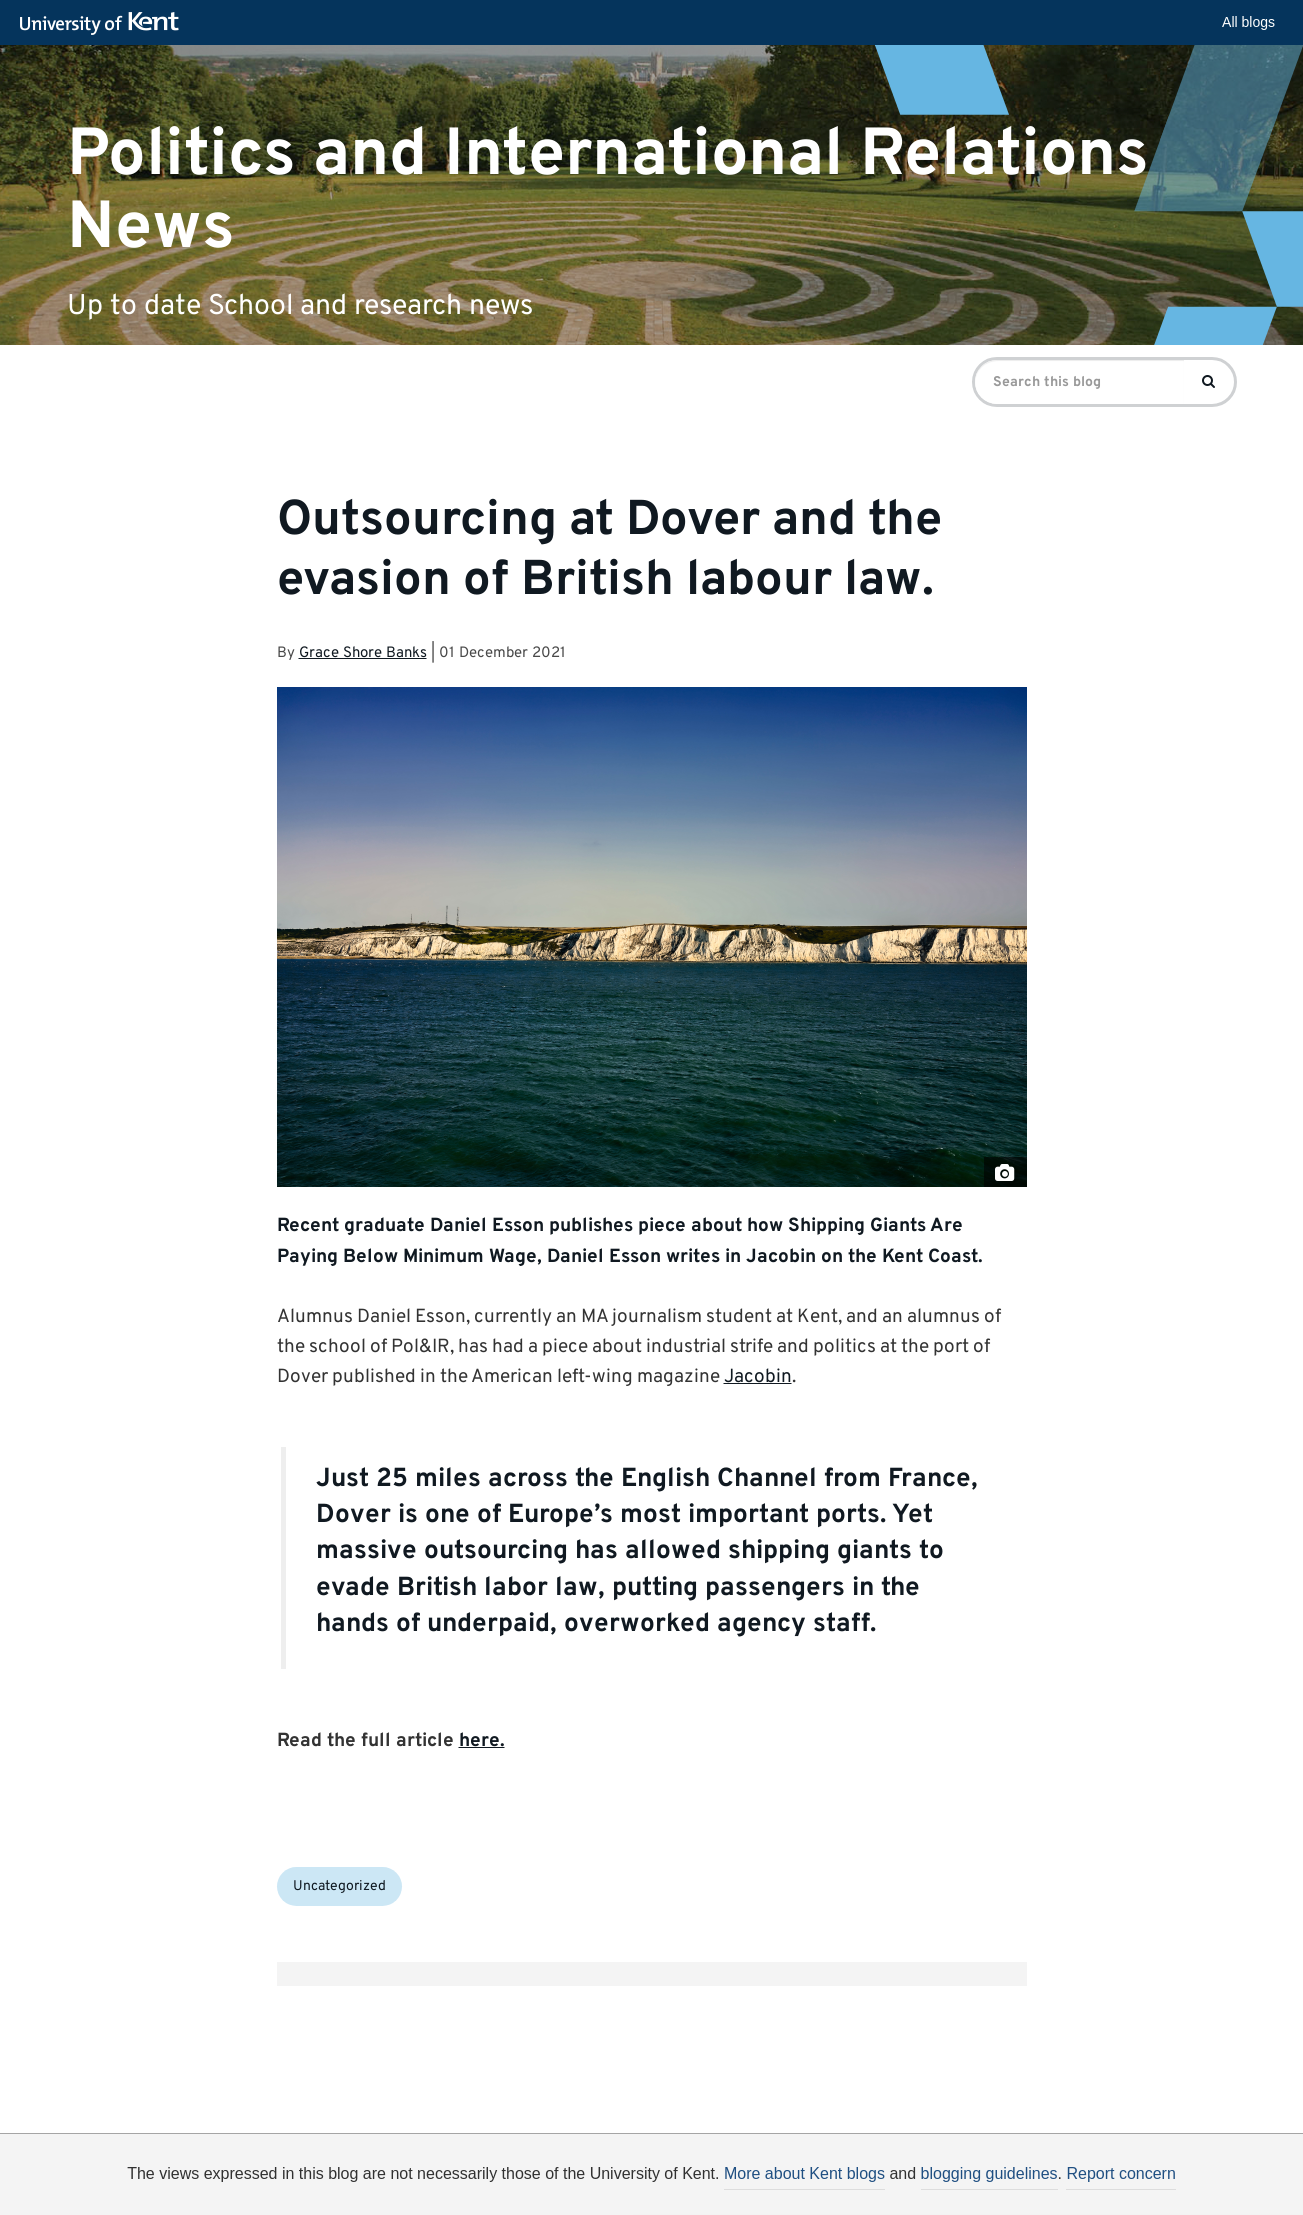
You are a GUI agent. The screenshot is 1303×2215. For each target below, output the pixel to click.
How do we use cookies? (783, 2202)
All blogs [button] (1248, 22)
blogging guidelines (989, 2173)
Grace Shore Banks (363, 653)
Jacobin (758, 1377)
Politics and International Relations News (608, 191)
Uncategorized (339, 1886)
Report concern (1120, 2173)
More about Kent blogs (804, 2173)
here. (482, 1741)
